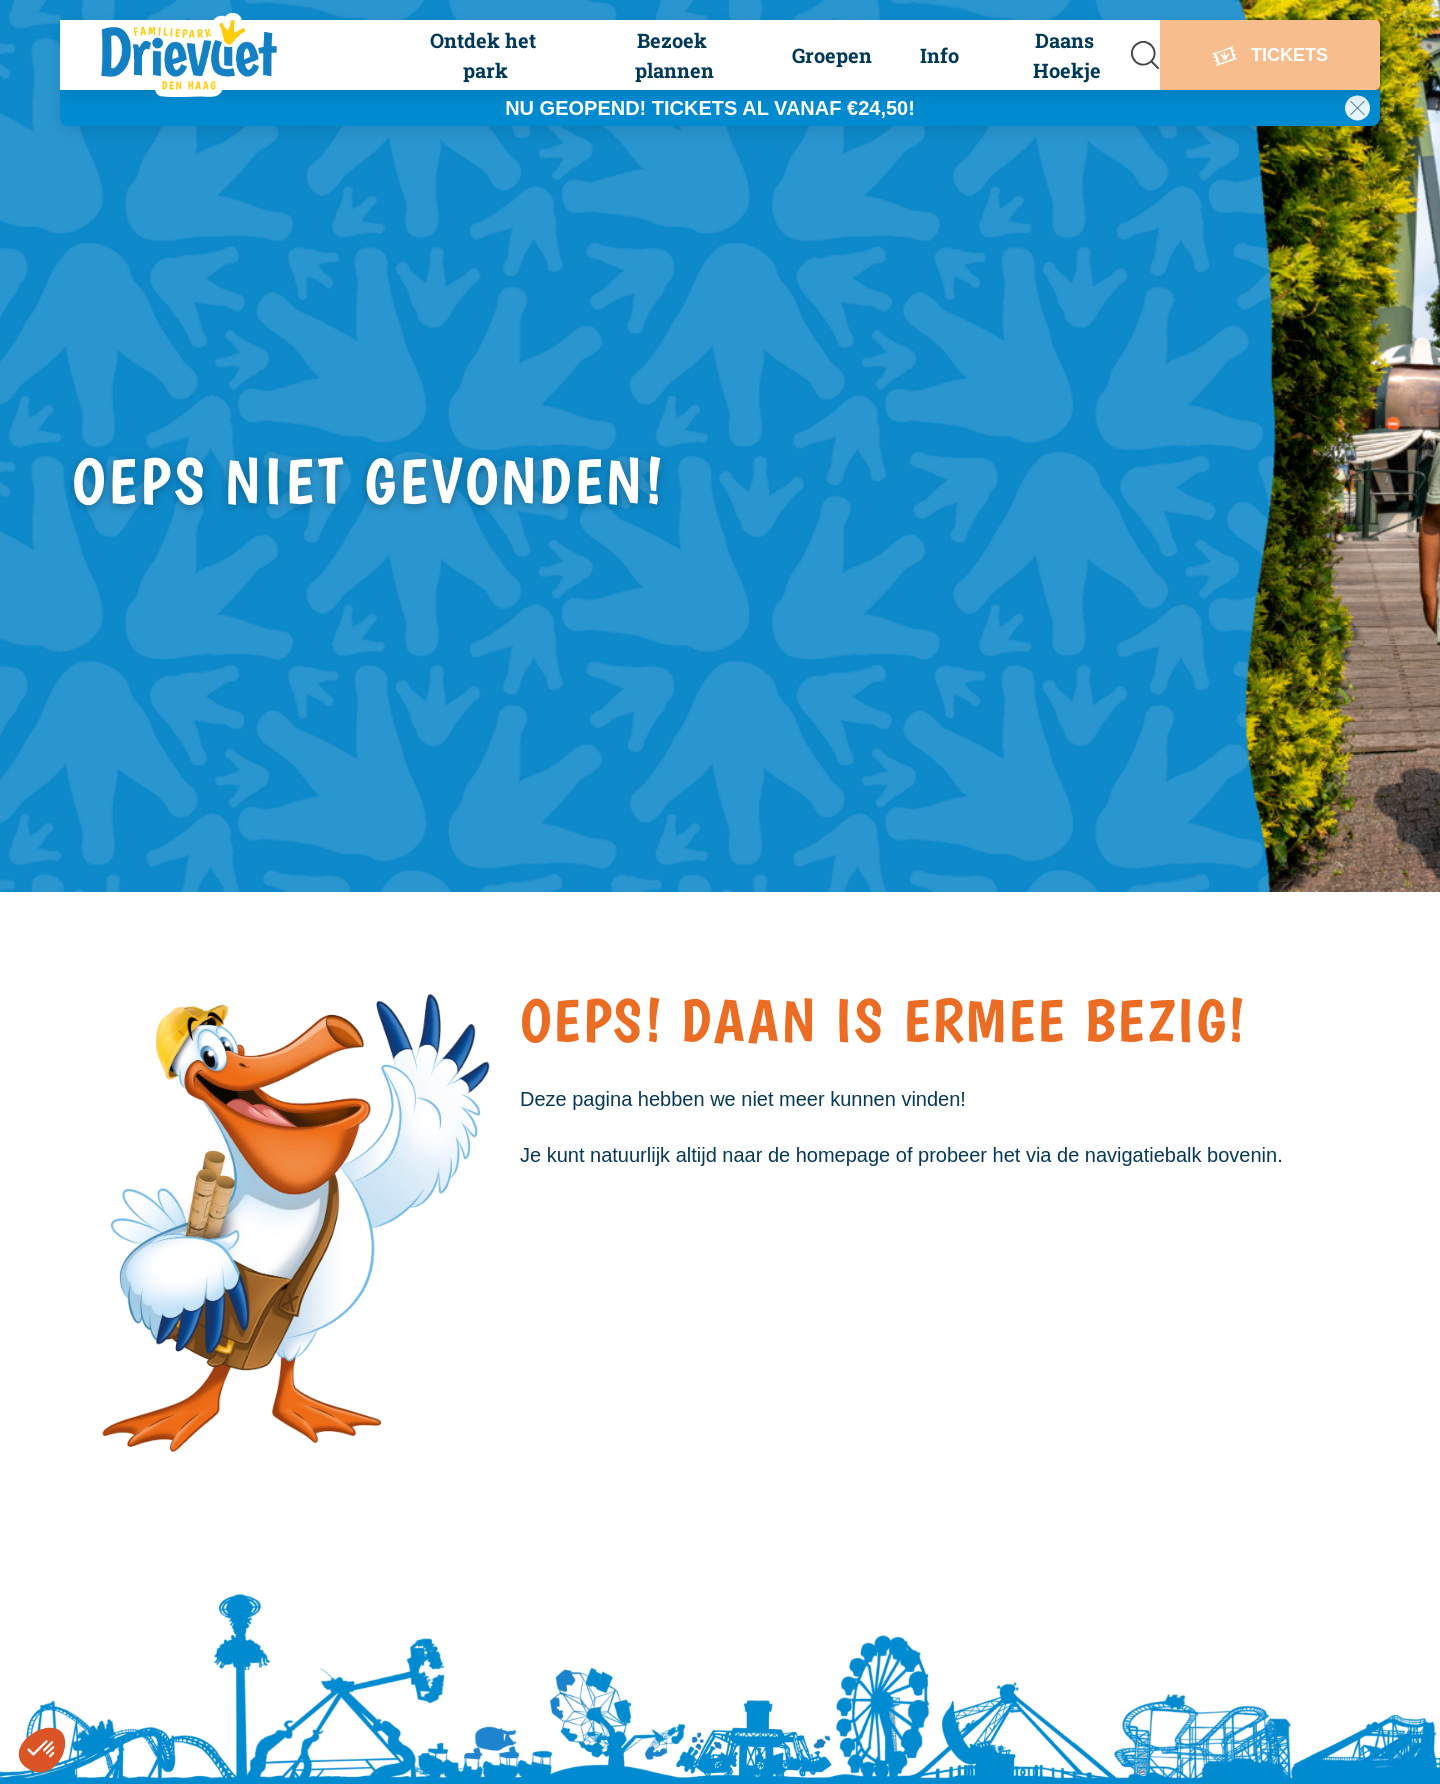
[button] (483, 55)
